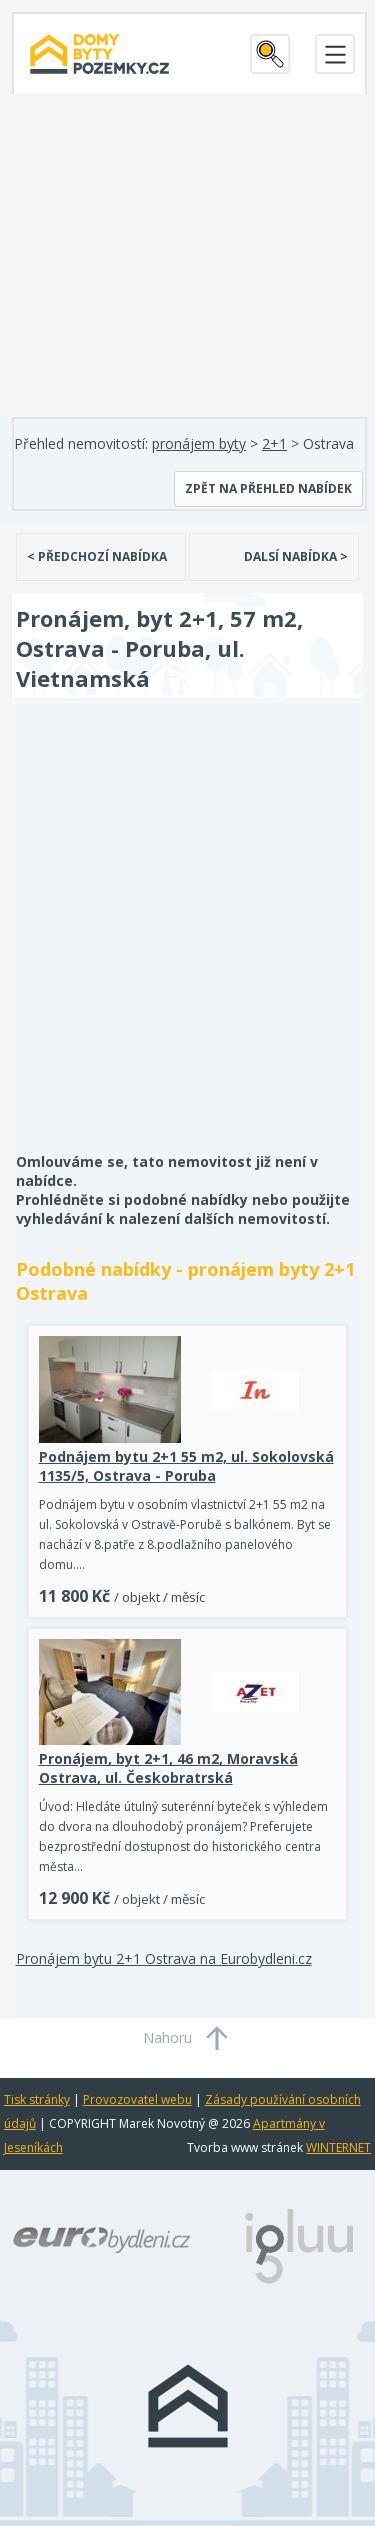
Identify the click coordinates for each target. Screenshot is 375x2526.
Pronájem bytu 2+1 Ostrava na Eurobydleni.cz (164, 1958)
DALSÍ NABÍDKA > (296, 556)
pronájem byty (199, 443)
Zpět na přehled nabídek (268, 488)
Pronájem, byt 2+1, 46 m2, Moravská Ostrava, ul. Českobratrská (168, 1768)
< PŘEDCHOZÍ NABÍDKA (97, 556)
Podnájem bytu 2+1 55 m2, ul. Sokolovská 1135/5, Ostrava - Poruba (186, 1466)
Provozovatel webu (137, 2099)
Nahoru (167, 2037)
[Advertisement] (187, 940)
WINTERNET (338, 2147)
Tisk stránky (37, 2099)
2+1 (274, 443)
